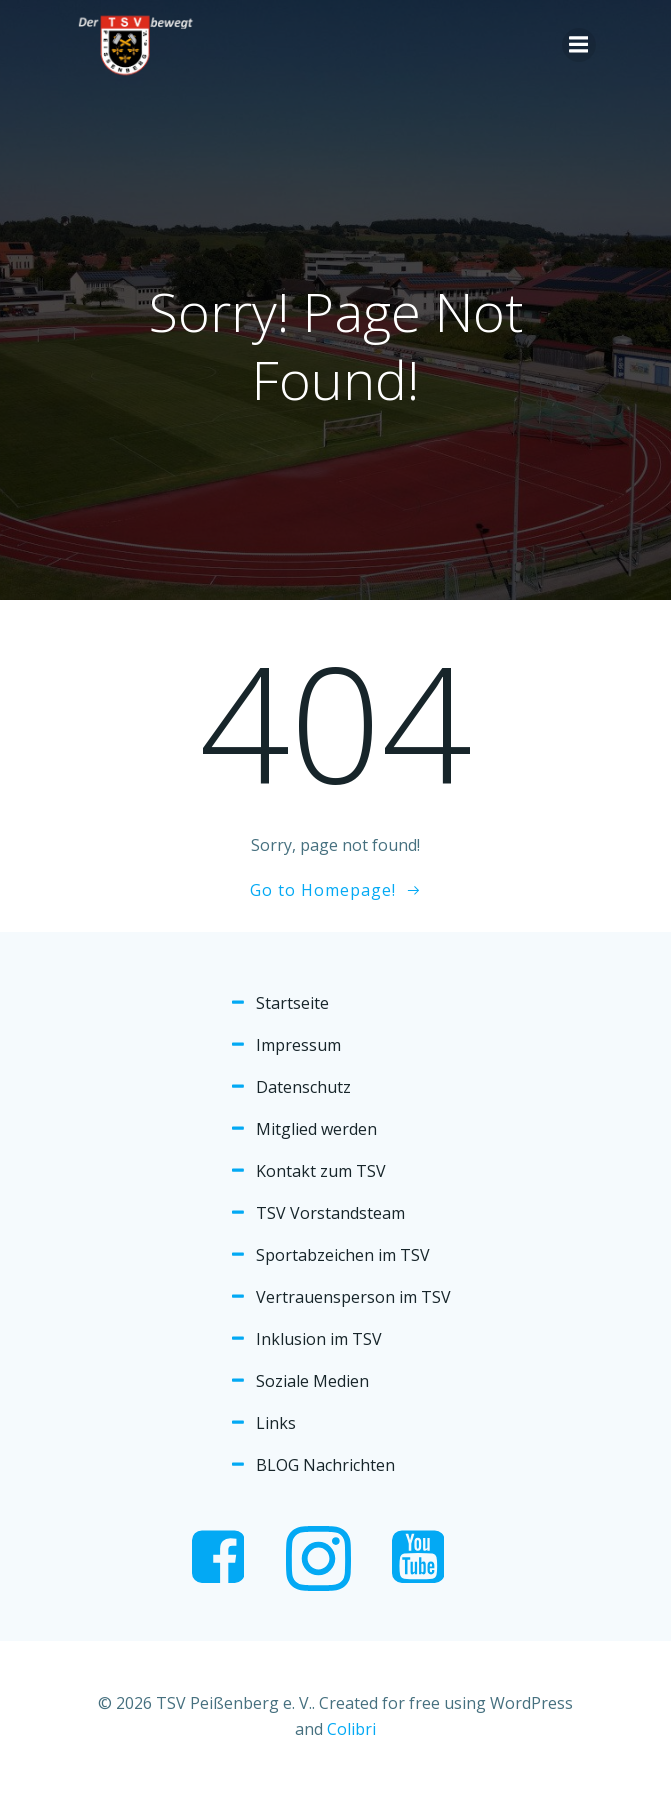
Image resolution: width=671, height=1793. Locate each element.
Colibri (351, 1729)
